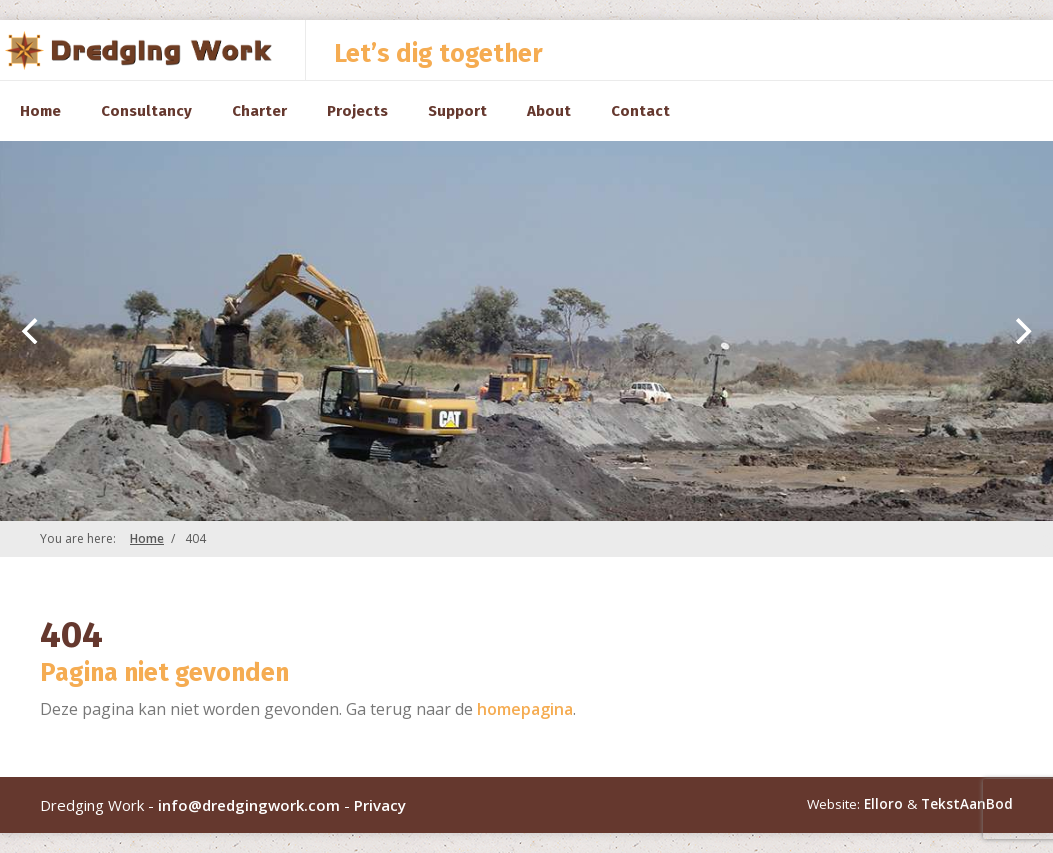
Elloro (883, 804)
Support (457, 111)
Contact (640, 111)
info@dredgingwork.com (249, 805)
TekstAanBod (967, 804)
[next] (1021, 331)
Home (40, 111)
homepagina (525, 709)
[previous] (32, 331)
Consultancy (146, 111)
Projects (357, 111)
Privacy (380, 805)
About (549, 111)
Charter (259, 111)
